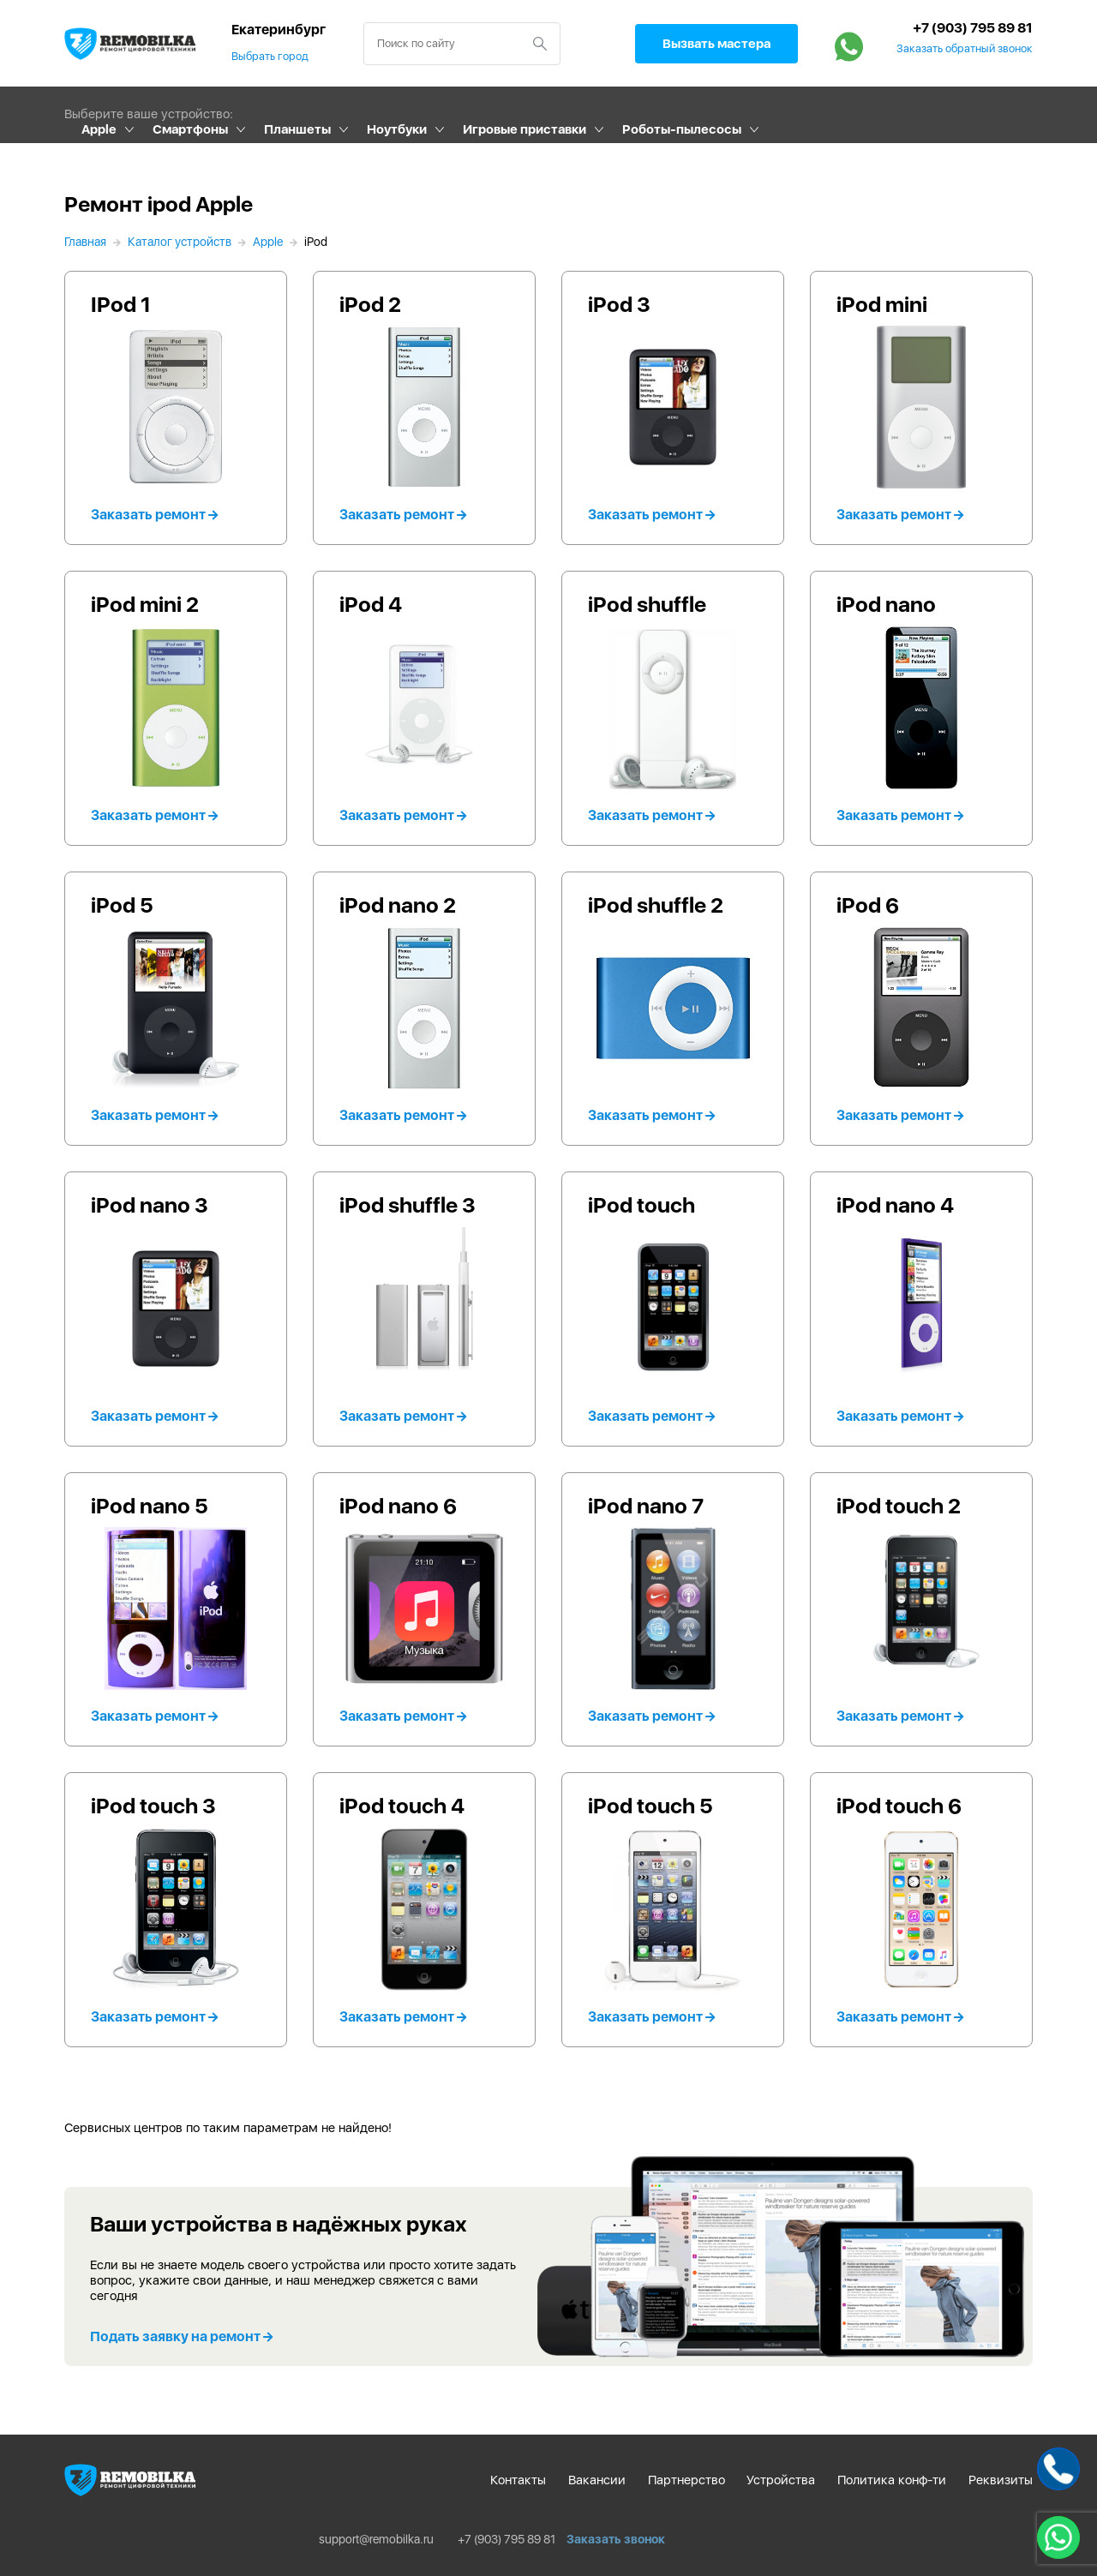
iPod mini (881, 304)
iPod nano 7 (646, 1506)
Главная (85, 242)
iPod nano (886, 604)
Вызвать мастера (716, 43)
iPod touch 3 (153, 1805)
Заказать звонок (615, 2539)
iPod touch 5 (650, 1805)
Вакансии (597, 2480)
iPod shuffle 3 (407, 1205)
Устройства (780, 2480)
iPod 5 (122, 905)
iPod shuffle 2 (655, 905)
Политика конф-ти (891, 2480)
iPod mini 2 (145, 604)
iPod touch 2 (898, 1506)
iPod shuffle (647, 604)
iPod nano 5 (149, 1506)
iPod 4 (370, 604)
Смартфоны (190, 129)
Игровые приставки (524, 129)
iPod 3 (619, 304)
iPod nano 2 (397, 905)
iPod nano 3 (149, 1205)
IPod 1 (121, 304)
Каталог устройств (179, 242)
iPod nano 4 (895, 1205)
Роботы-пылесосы (681, 129)
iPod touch (641, 1205)
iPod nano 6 (398, 1506)
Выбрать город (270, 56)
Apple (99, 129)
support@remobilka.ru (376, 2539)
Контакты (518, 2480)
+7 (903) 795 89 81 (973, 28)
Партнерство (686, 2480)
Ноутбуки (397, 129)
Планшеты (297, 129)
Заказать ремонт (154, 514)
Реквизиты (1000, 2480)
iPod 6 (867, 905)
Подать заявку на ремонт (181, 2336)
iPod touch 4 (402, 1805)
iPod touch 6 (899, 1805)
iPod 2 (370, 304)
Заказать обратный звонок (964, 49)
